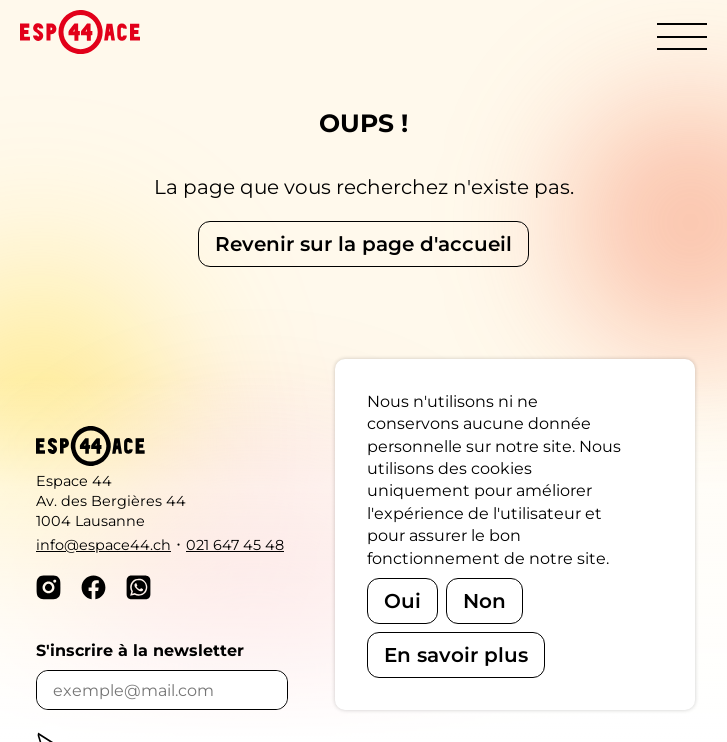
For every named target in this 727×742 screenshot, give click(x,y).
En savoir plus (456, 655)
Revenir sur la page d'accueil (363, 244)
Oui (402, 601)
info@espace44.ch (103, 545)
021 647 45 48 (235, 545)
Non (484, 601)
